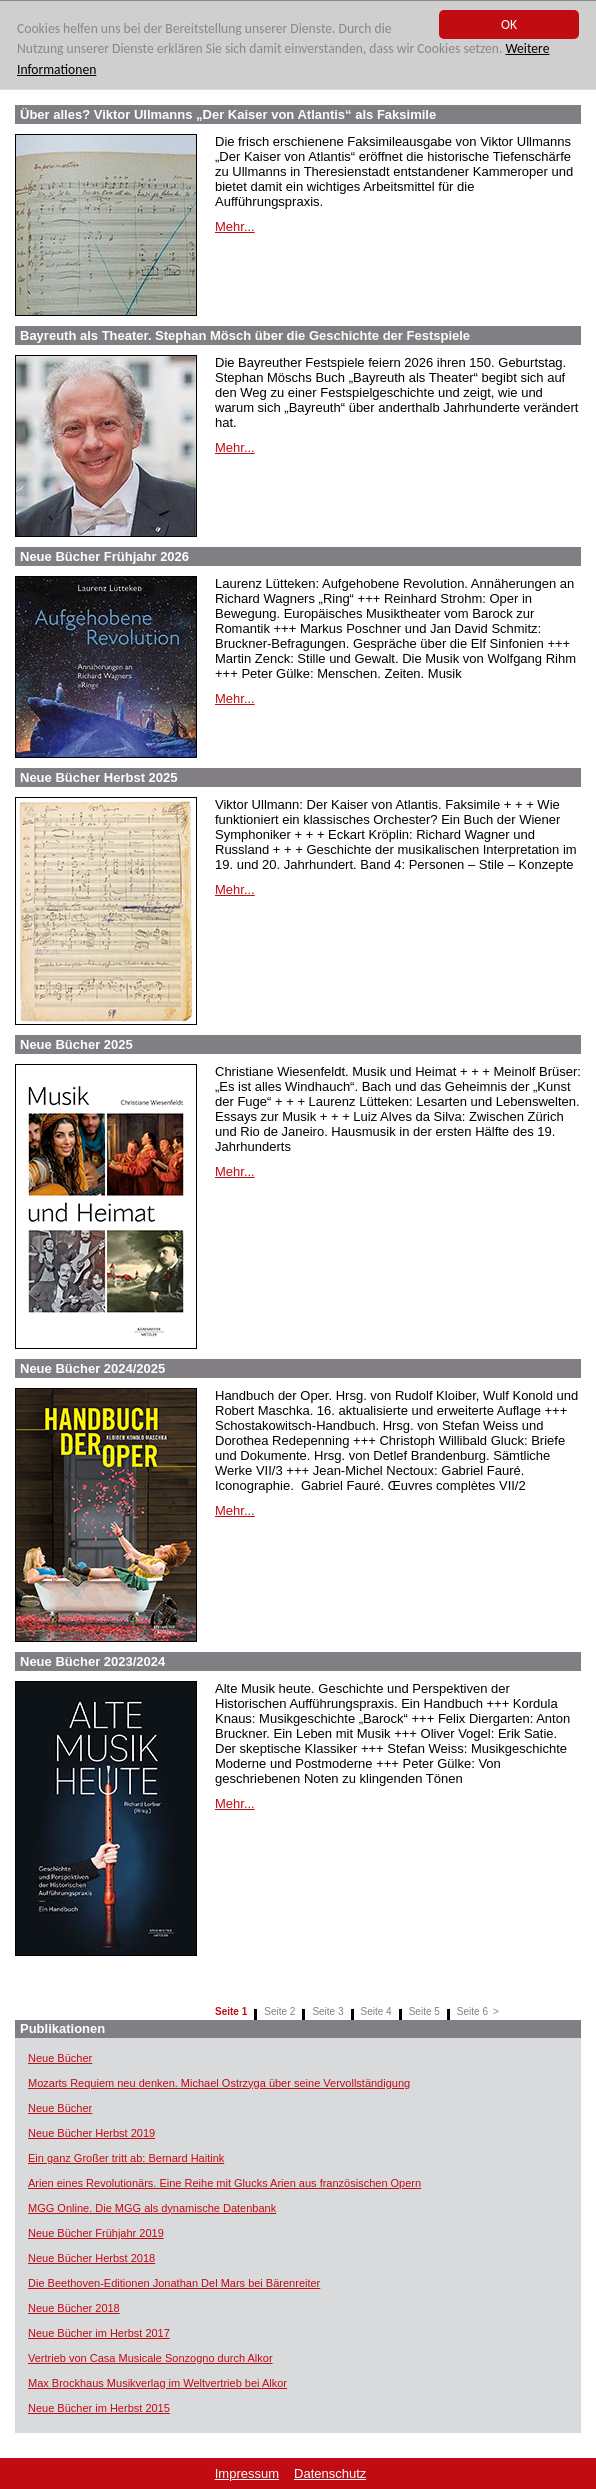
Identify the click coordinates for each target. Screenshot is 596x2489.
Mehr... (235, 226)
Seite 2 (279, 2011)
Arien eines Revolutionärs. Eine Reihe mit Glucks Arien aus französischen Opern (224, 2183)
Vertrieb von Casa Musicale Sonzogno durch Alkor (150, 2358)
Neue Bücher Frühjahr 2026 (104, 556)
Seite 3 (327, 2011)
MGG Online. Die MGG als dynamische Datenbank (152, 2208)
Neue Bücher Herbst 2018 (91, 2258)
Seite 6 (472, 2011)
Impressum (247, 2473)
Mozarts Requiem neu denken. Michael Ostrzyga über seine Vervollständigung (219, 2083)
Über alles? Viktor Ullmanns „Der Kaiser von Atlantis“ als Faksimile (228, 114)
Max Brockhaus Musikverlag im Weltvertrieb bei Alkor (157, 2383)
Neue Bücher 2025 (76, 1044)
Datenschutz (330, 2473)
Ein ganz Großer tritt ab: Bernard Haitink (126, 2158)
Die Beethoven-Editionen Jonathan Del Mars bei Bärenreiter (174, 2283)
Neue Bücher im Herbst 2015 (99, 2408)
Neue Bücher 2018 (74, 2308)
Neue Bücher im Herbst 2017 (99, 2333)
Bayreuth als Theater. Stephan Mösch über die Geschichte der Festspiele (245, 335)
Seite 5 (424, 2011)
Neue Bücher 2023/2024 (92, 1661)
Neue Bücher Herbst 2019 (91, 2133)
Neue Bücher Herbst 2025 (99, 777)
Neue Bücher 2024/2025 (92, 1368)
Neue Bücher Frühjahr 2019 (96, 2233)
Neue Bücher (60, 2058)
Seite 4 (376, 2011)
